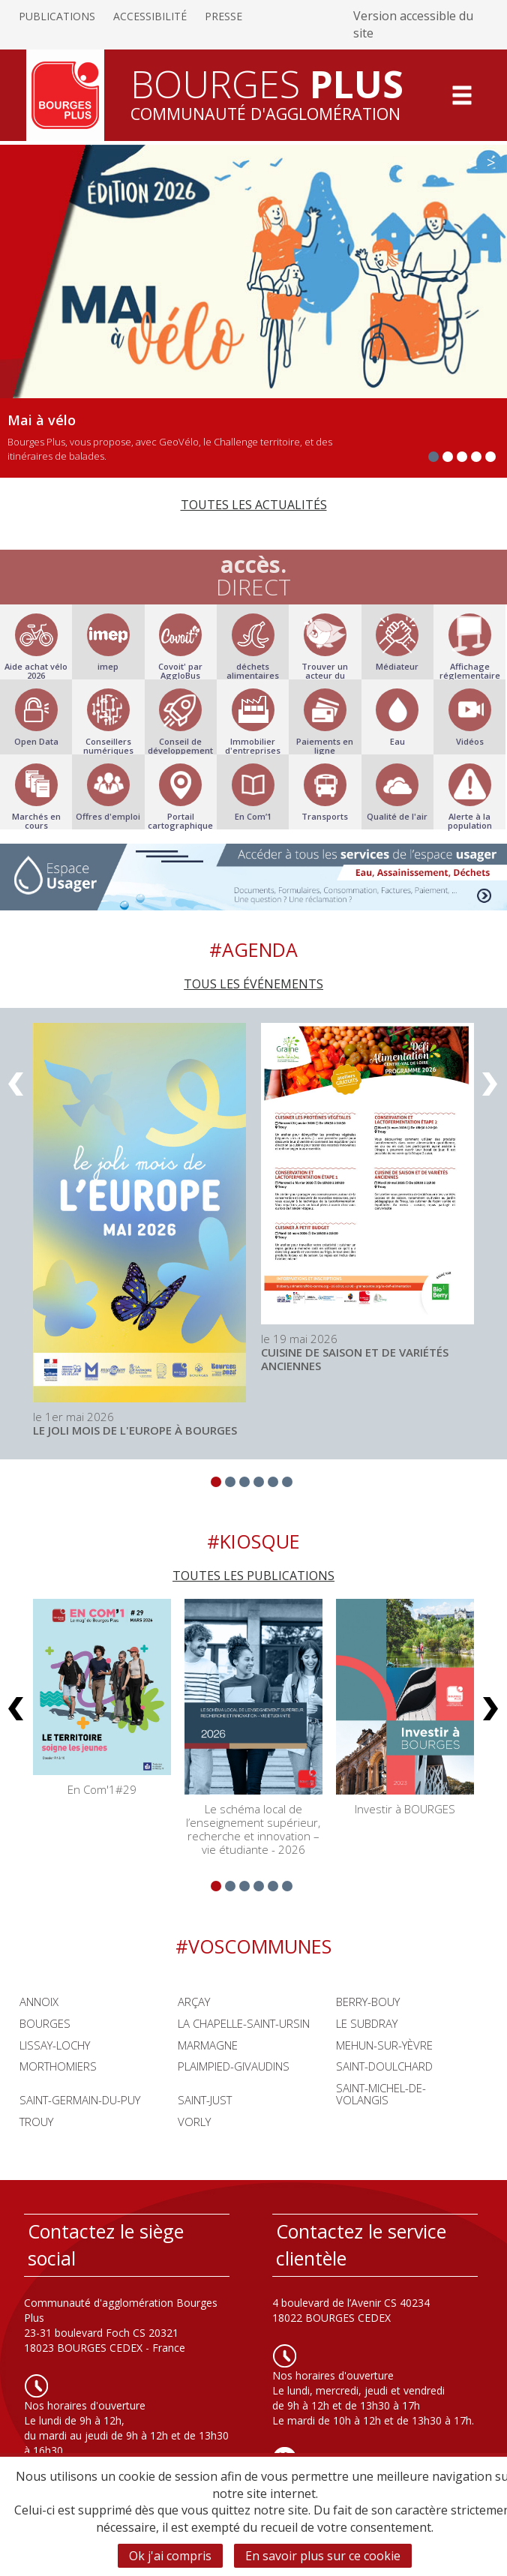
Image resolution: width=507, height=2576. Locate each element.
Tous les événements (253, 984)
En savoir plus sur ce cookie (322, 2556)
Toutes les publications (253, 1575)
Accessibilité (150, 16)
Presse (223, 16)
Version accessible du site (413, 24)
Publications (57, 16)
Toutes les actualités (254, 504)
